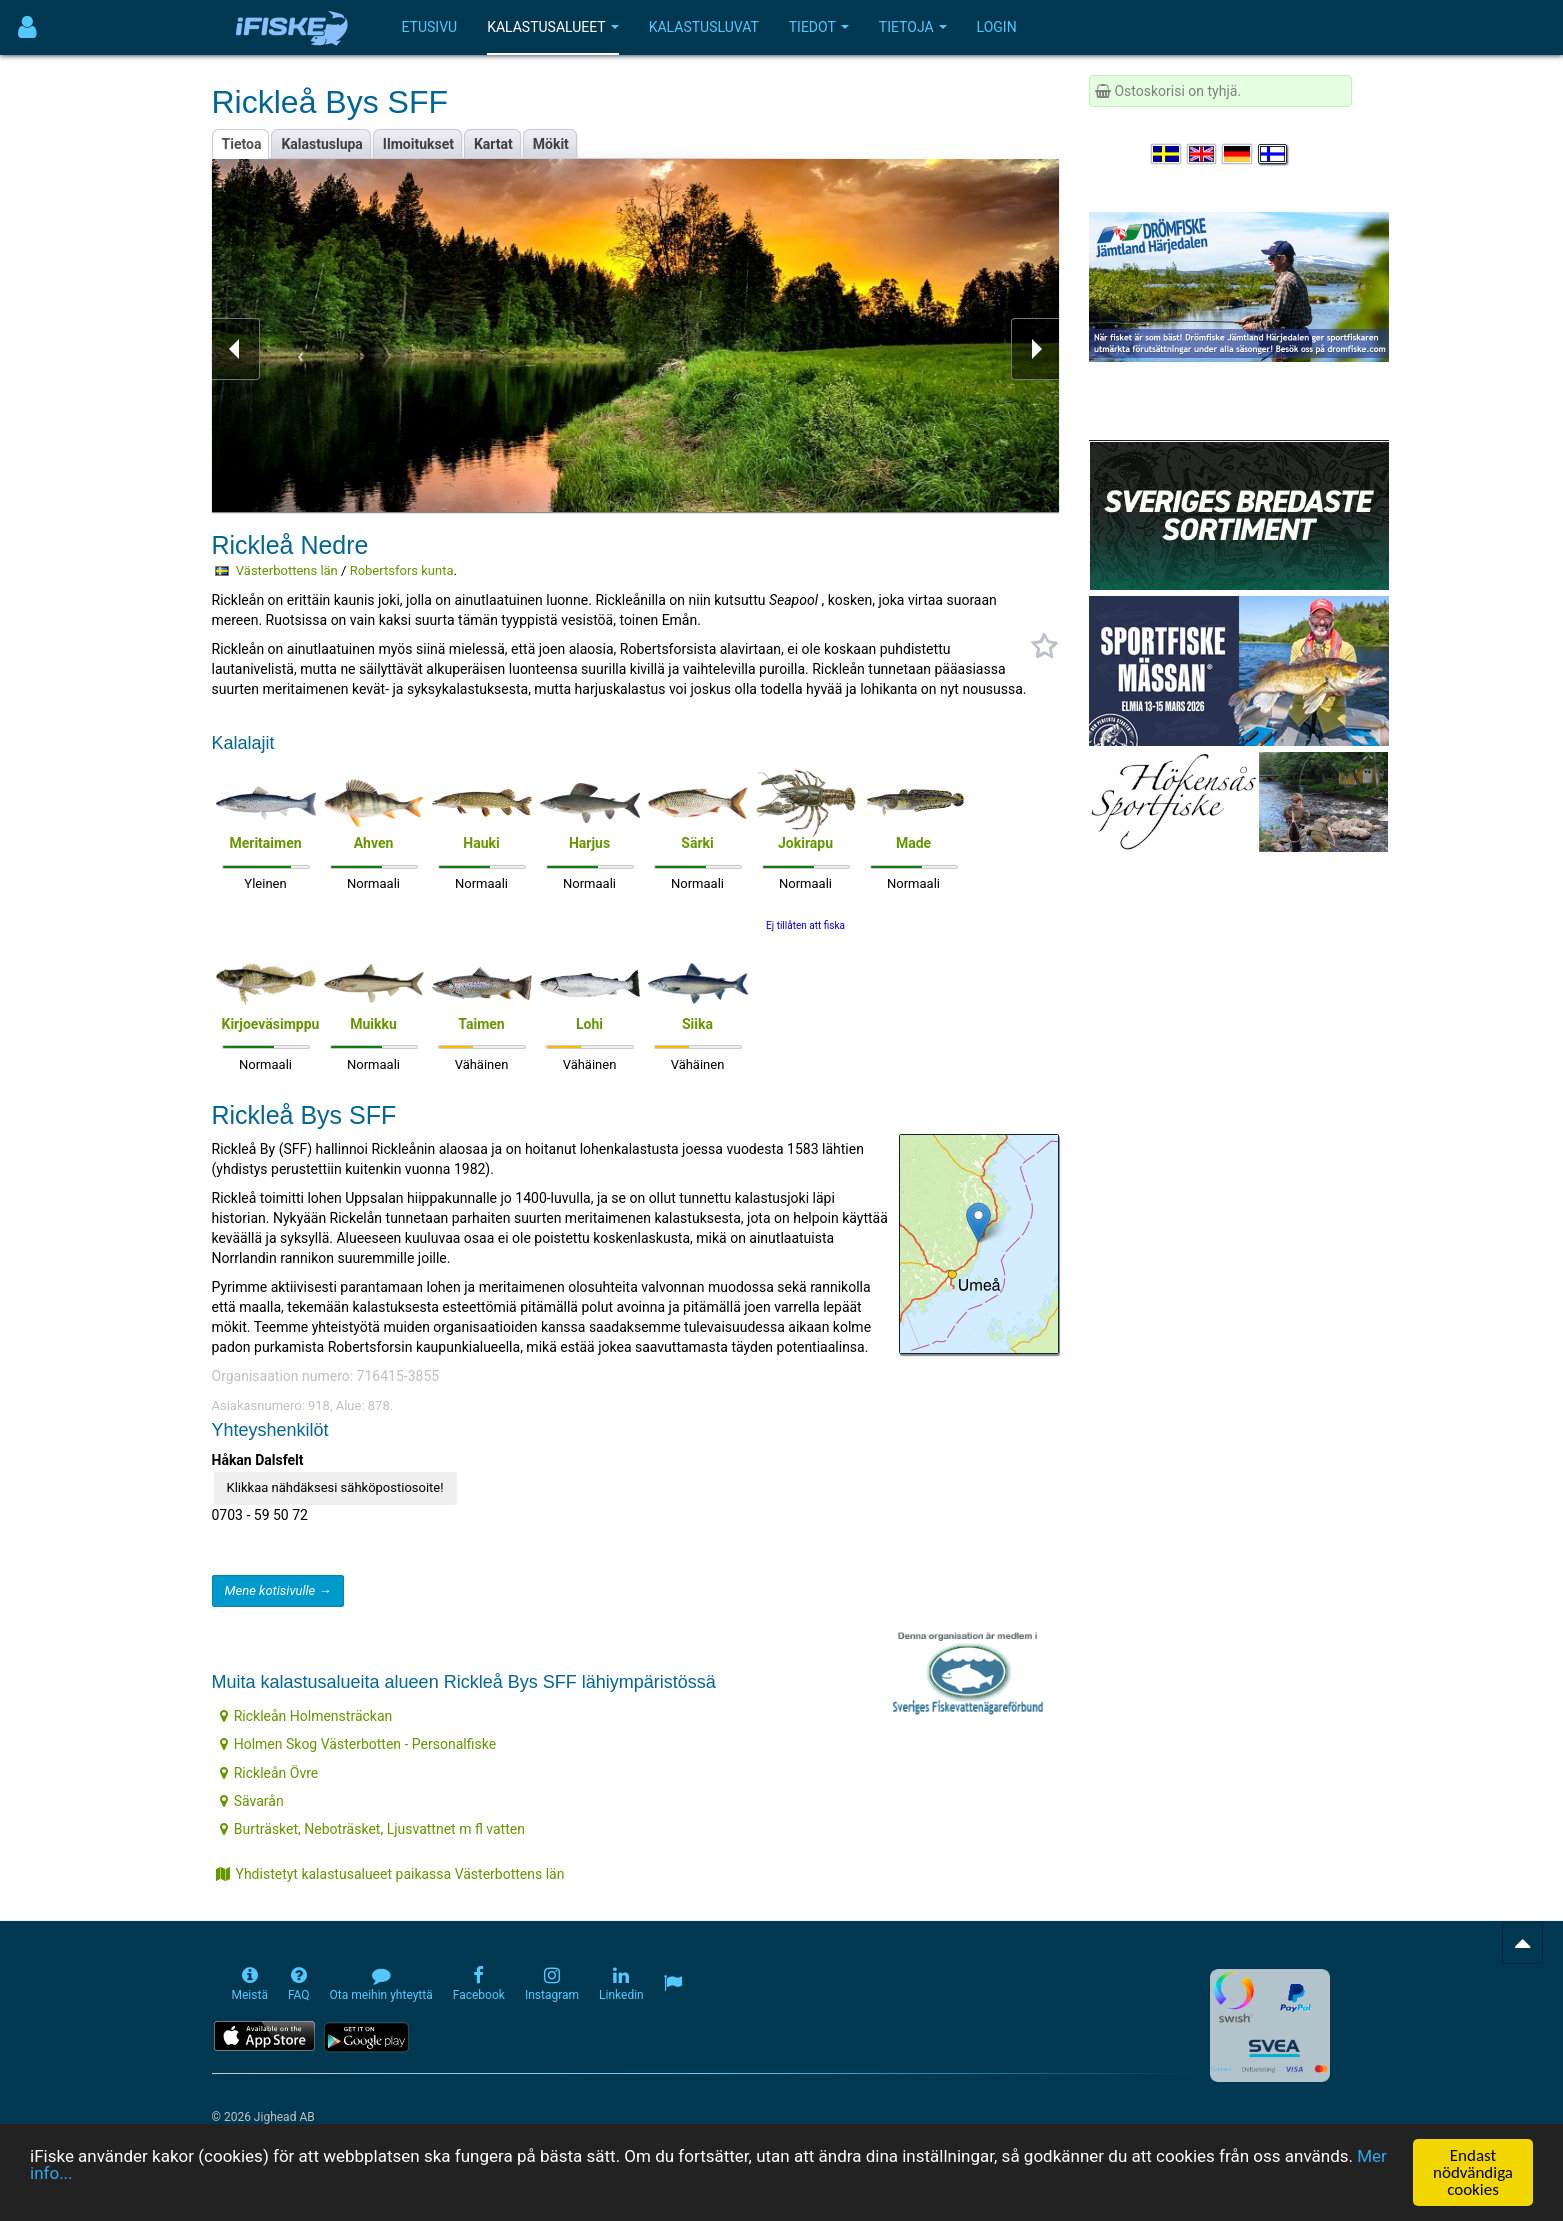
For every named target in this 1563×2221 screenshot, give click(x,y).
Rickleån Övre (269, 1773)
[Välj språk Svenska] (1167, 154)
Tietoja (913, 27)
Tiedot (819, 27)
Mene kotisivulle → (278, 1590)
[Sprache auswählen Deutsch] (1238, 154)
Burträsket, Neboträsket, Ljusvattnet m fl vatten (372, 1829)
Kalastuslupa (321, 144)
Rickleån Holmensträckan (306, 1716)
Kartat (493, 144)
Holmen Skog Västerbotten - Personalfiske (358, 1744)
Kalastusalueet (553, 27)
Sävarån (252, 1801)
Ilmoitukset (418, 144)
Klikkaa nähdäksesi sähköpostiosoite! (335, 1487)
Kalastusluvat (704, 27)
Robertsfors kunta (402, 570)
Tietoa (242, 144)
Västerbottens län (287, 570)
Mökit (551, 144)
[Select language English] (1203, 154)
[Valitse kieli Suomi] (1274, 154)
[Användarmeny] (27, 27)
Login (997, 27)
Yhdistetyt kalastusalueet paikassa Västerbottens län (390, 1874)
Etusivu (430, 27)
